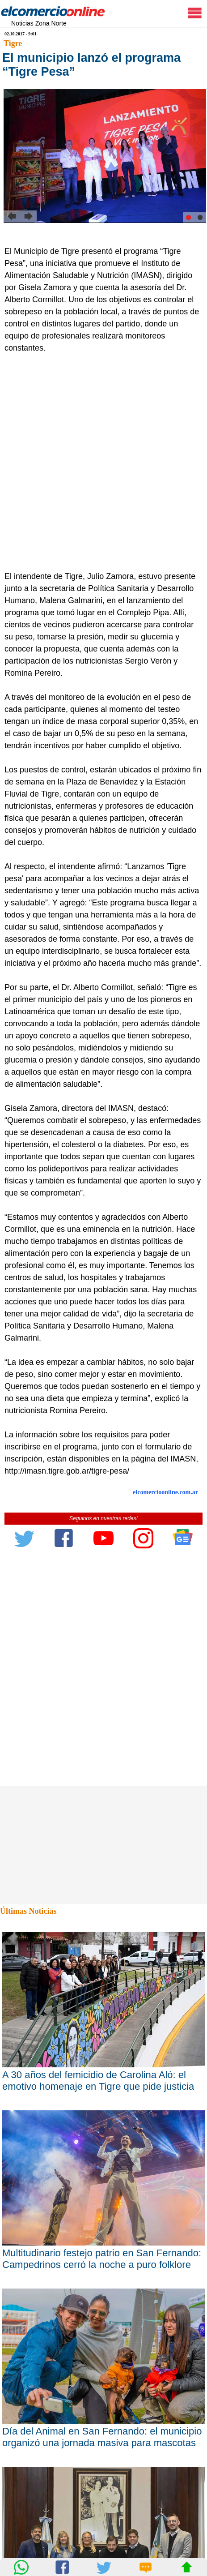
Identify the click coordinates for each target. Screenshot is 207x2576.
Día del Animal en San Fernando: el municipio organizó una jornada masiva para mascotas (102, 2437)
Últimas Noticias (28, 1911)
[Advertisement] (103, 462)
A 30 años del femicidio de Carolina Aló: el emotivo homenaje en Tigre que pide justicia (98, 2080)
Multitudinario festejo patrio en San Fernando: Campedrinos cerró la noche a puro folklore (101, 2258)
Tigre (13, 43)
